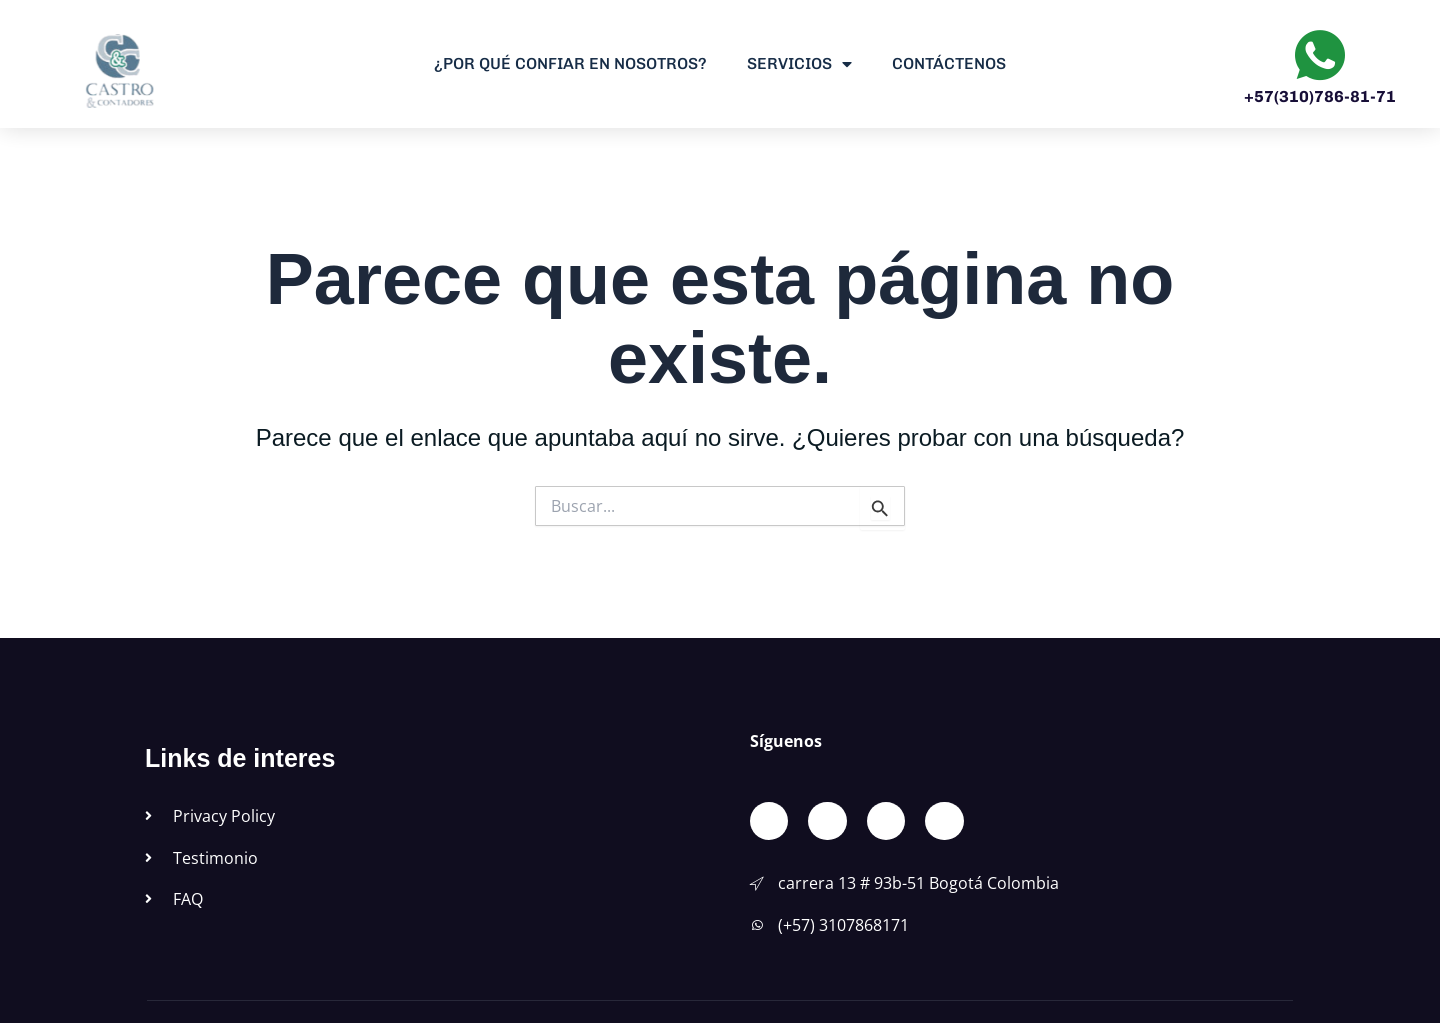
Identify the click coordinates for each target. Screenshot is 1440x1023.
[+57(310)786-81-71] (1320, 55)
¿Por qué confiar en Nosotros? (570, 63)
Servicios (799, 64)
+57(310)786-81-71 (1320, 96)
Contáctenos (949, 63)
